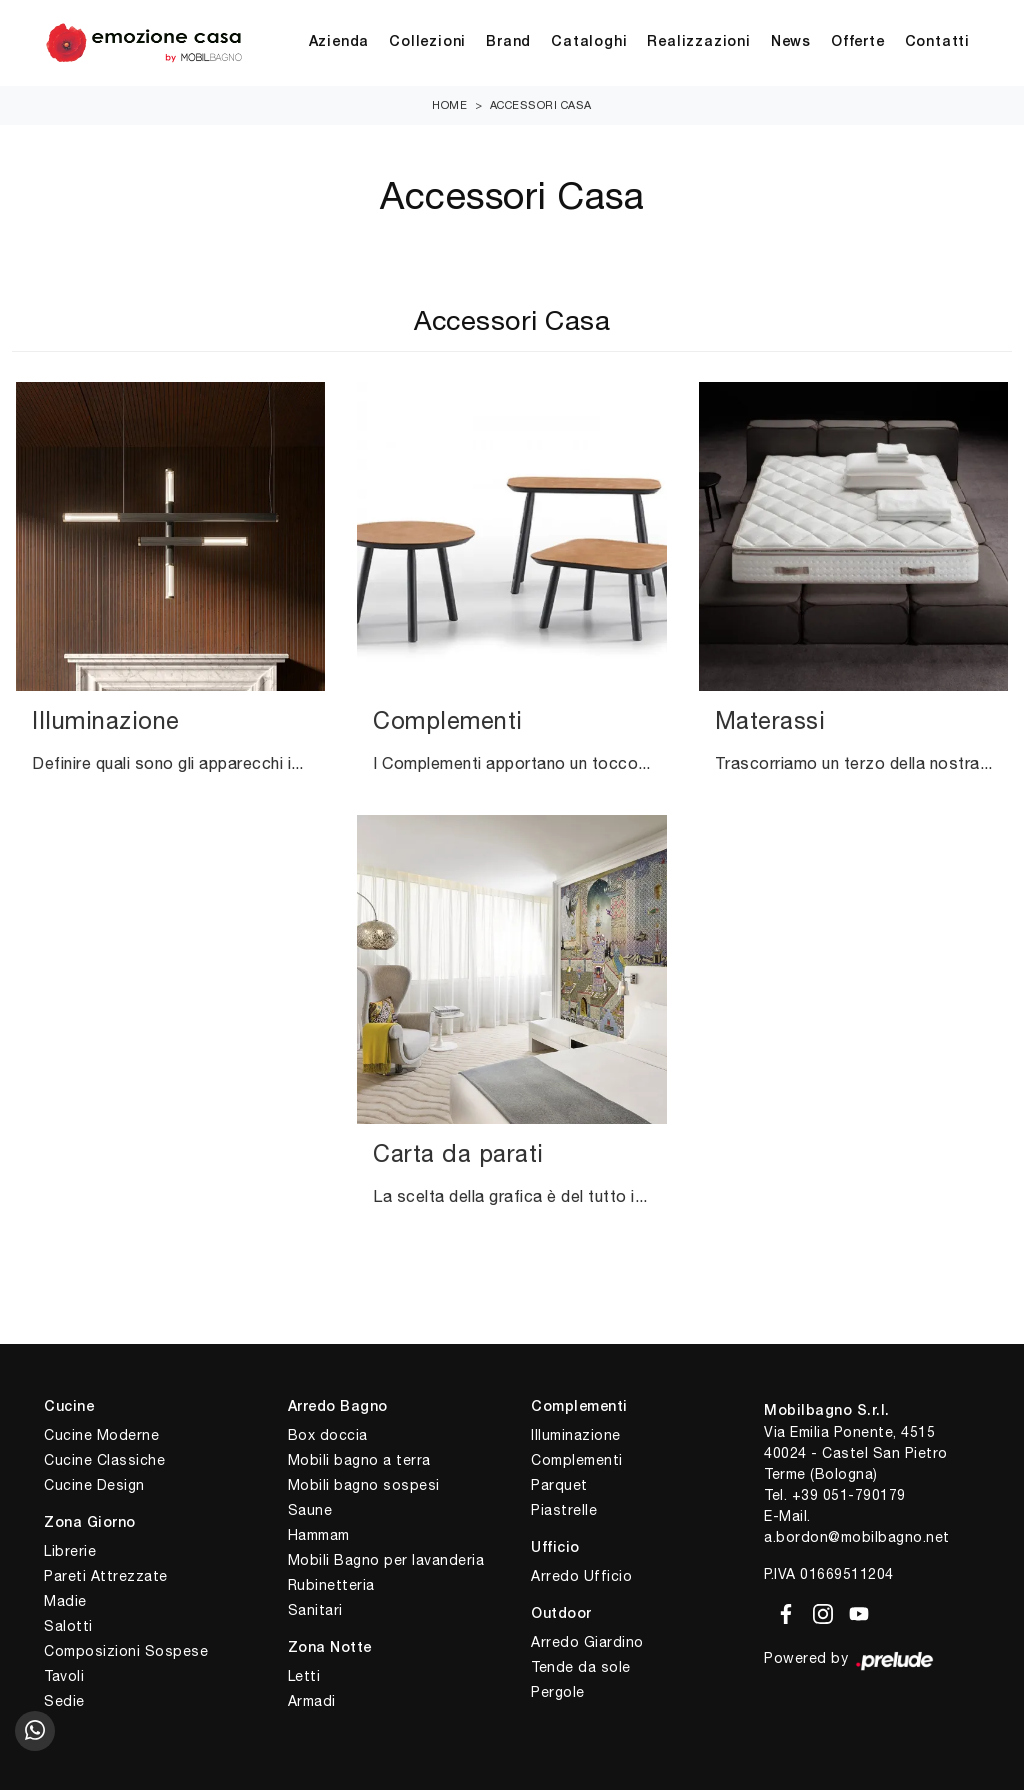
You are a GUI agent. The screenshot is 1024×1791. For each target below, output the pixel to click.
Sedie (64, 1702)
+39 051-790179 (849, 1496)
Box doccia (328, 1436)
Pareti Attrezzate (106, 1577)
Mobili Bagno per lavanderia (386, 1561)
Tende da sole (581, 1668)
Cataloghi (589, 43)
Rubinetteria (331, 1586)
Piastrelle (564, 1511)
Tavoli (64, 1677)
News (791, 43)
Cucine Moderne (101, 1436)
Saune (310, 1511)
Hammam (319, 1536)
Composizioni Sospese (126, 1652)
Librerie (70, 1552)
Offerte (858, 43)
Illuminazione (576, 1436)
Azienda (339, 43)
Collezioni (427, 43)
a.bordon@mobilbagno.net (857, 1538)
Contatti (937, 43)
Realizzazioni (698, 43)
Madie (65, 1602)
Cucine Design (94, 1486)
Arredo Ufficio (581, 1577)
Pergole (558, 1693)
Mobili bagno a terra (359, 1461)
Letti (304, 1677)
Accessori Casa (541, 106)
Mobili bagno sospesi (364, 1486)
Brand (508, 43)
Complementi (577, 1461)
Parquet (559, 1486)
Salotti (68, 1627)
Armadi (312, 1702)
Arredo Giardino (587, 1643)
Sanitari (315, 1611)
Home (449, 106)
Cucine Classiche (104, 1461)
